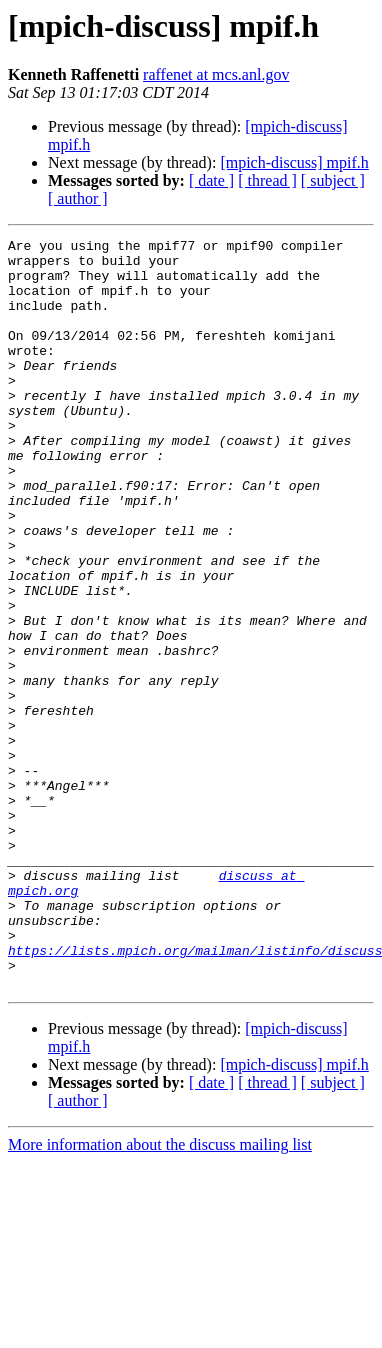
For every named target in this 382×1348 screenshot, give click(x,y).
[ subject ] (333, 180)
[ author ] (78, 198)
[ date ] (211, 180)
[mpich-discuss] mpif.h (294, 162)
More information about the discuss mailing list (160, 1294)
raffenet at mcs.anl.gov (216, 74)
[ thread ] (267, 180)
